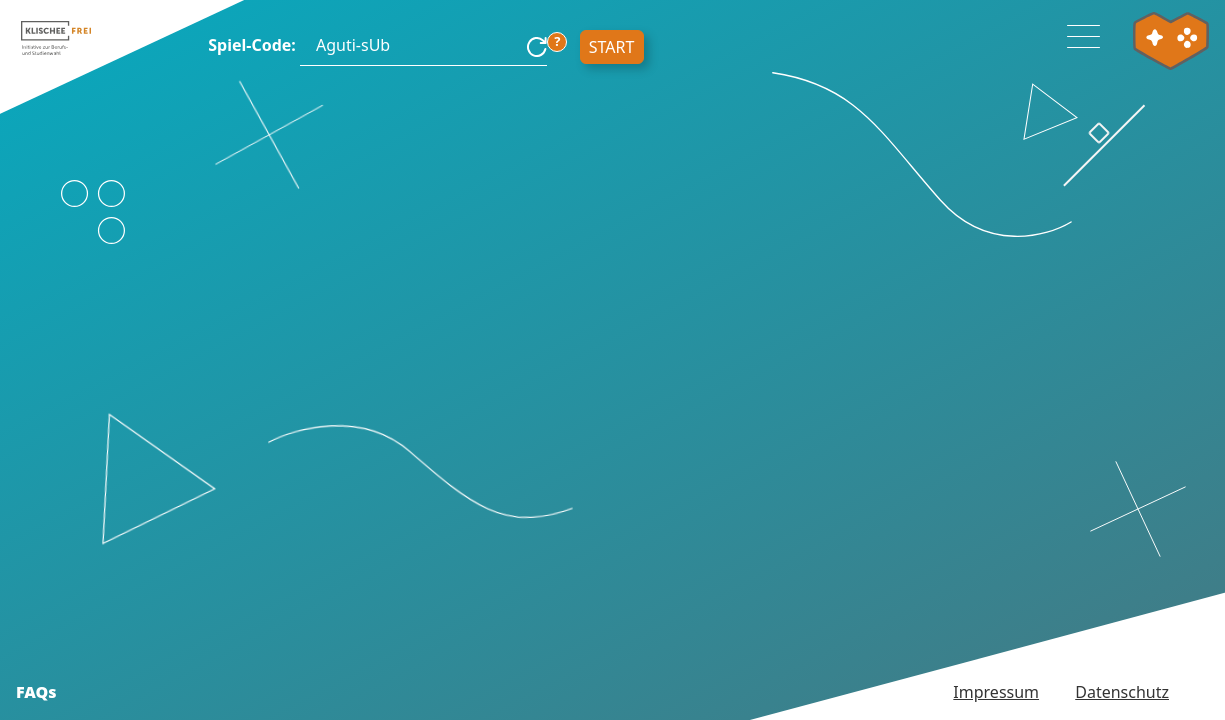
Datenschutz (1122, 692)
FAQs (36, 692)
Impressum (996, 692)
